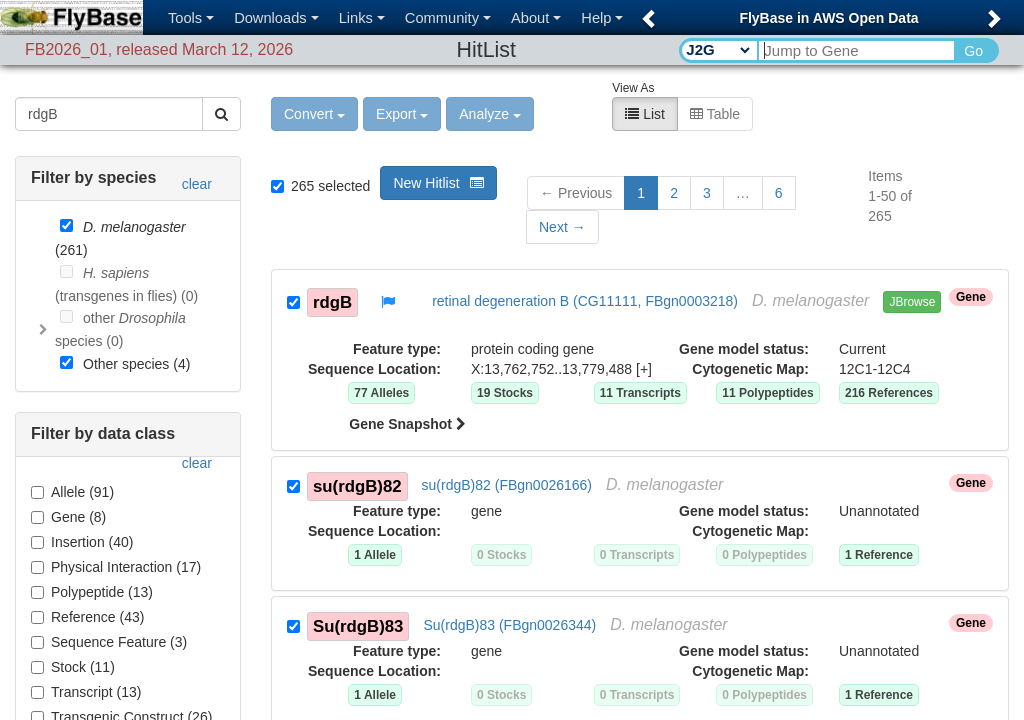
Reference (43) (87, 615)
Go (973, 51)
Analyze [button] (490, 112)
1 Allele (375, 552)
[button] (645, 12)
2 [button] (674, 191)
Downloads (276, 18)
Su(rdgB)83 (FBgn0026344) (509, 623)
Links (362, 18)
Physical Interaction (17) (116, 565)
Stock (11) (73, 665)
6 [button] (779, 191)
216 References (889, 391)
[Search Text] (855, 50)
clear (197, 182)
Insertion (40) (82, 540)
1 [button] (641, 191)
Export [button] (402, 112)
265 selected (320, 184)
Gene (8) (68, 515)
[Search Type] (717, 50)
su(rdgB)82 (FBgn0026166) (507, 483)
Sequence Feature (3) (109, 640)
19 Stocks (505, 391)
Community (448, 18)
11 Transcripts (640, 391)
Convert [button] (314, 112)
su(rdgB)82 (357, 483)
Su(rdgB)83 (358, 623)
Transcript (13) (86, 690)
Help (602, 18)
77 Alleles (381, 391)
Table (715, 112)
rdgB (332, 299)
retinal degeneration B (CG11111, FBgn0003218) (585, 299)
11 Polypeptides (767, 391)
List (645, 112)
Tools (191, 18)
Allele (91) (72, 490)
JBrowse (912, 300)
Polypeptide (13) (92, 590)
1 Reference (879, 552)
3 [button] (707, 191)
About (536, 18)
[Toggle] (43, 328)
